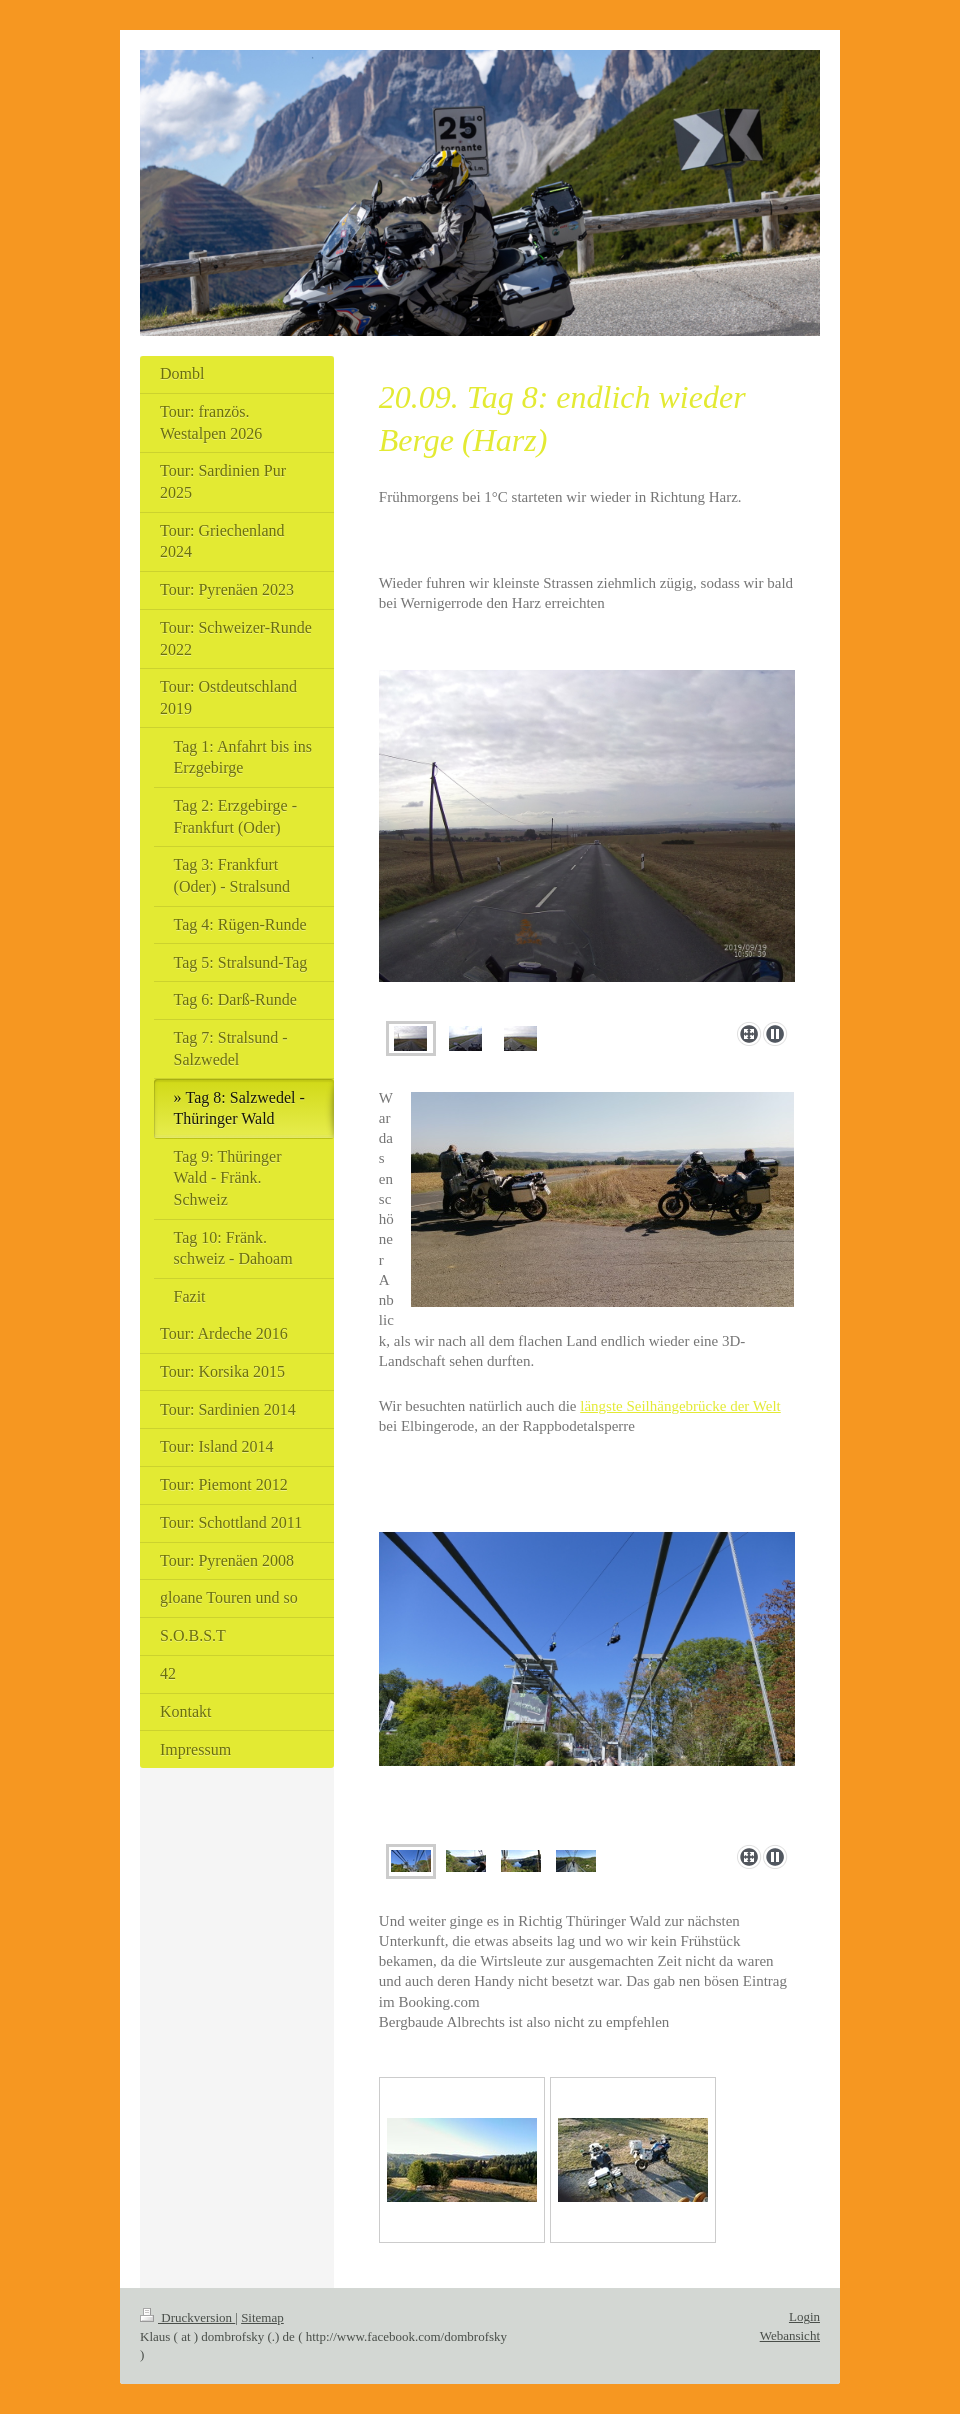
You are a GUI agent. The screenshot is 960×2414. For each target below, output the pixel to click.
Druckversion (187, 2317)
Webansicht (790, 2335)
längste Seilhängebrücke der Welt (680, 1406)
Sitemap (262, 2317)
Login (804, 2316)
